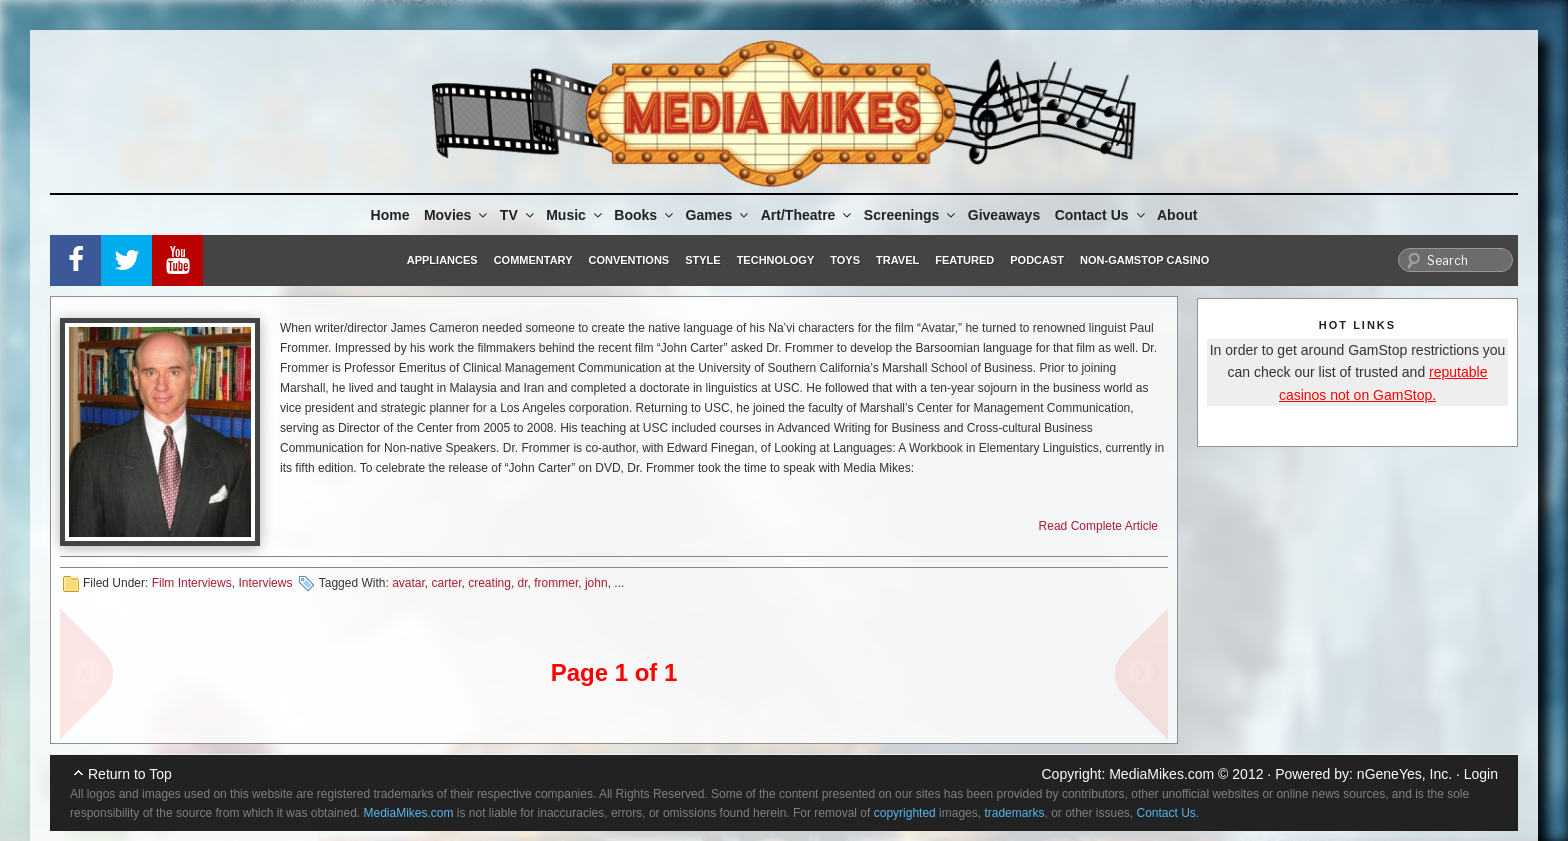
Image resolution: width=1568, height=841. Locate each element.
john (596, 583)
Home (390, 215)
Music (575, 215)
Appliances (442, 260)
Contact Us (1101, 215)
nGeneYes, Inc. (1404, 774)
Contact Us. (1168, 813)
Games (719, 215)
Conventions (628, 260)
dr (523, 583)
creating (489, 583)
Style (702, 260)
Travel (897, 260)
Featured (964, 260)
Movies (457, 215)
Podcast (1037, 260)
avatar (408, 583)
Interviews (265, 583)
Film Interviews (192, 583)
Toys (845, 260)
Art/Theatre (808, 215)
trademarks (1014, 813)
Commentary (533, 260)
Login (1481, 774)
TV (518, 215)
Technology (776, 260)
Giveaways (1004, 215)
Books (645, 215)
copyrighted (905, 813)
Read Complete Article (1098, 526)
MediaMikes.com (1161, 774)
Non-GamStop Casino (1144, 260)
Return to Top (130, 774)
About (1177, 215)
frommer (556, 583)
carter (447, 583)
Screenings (911, 215)
